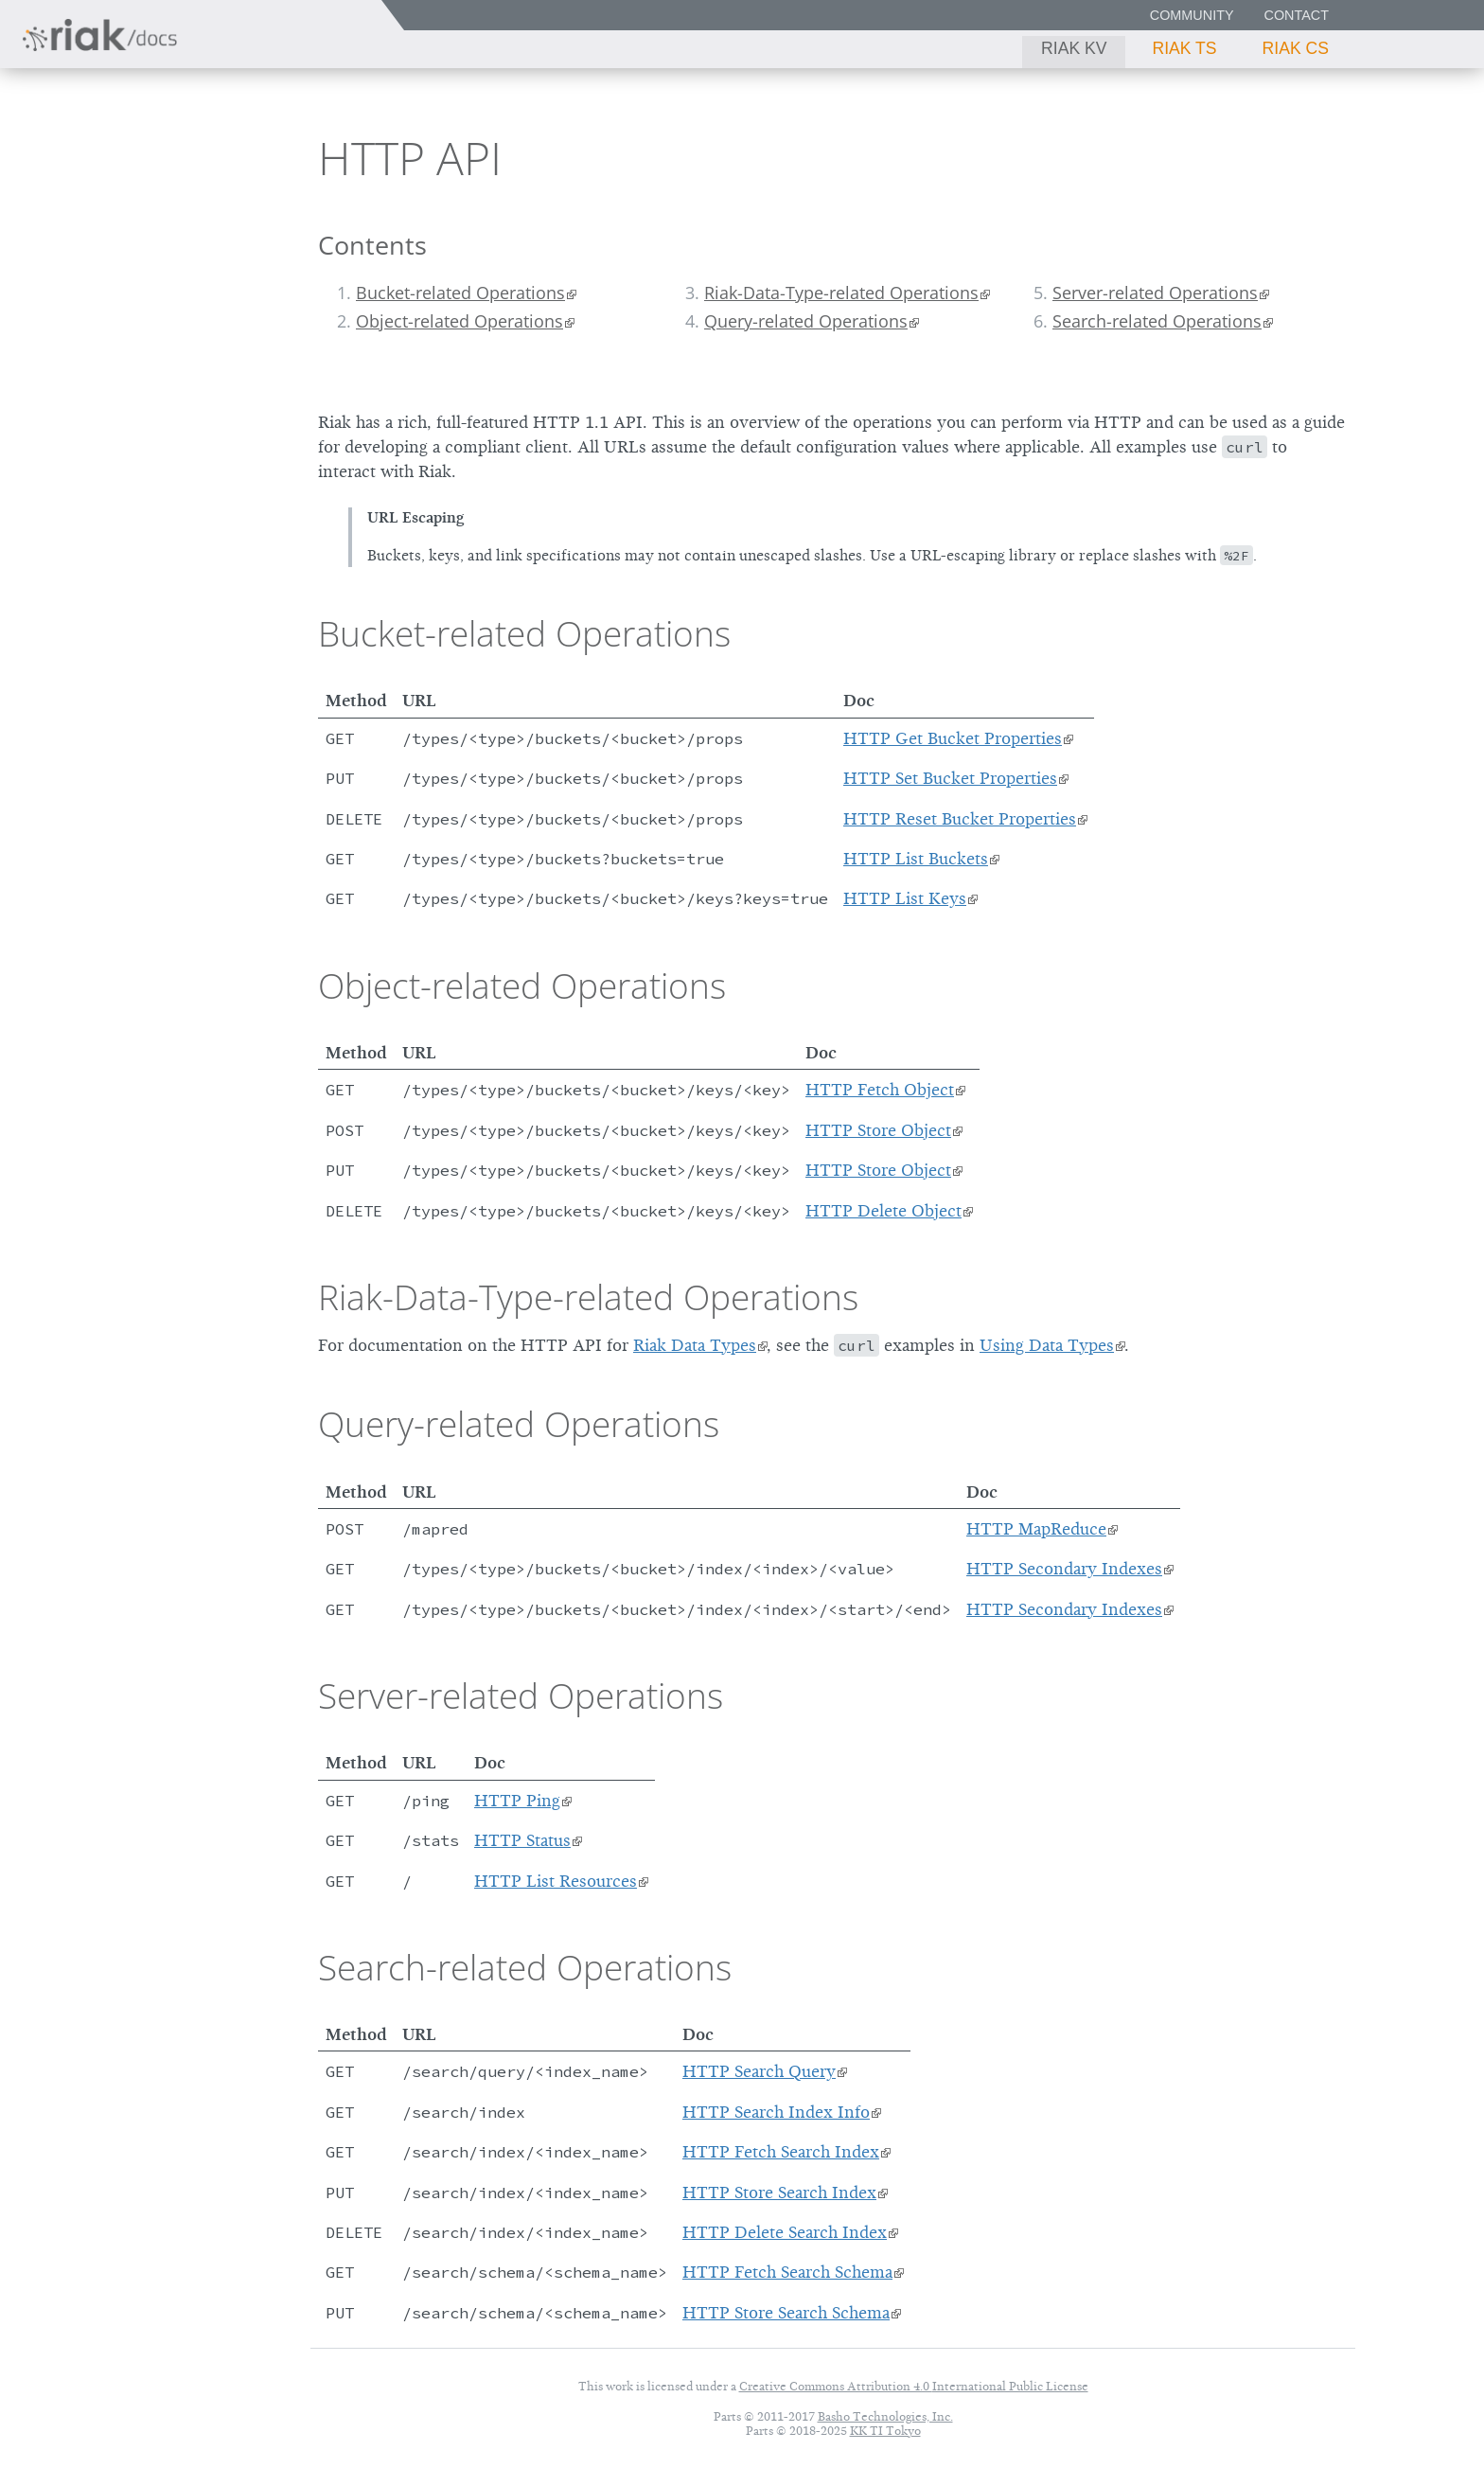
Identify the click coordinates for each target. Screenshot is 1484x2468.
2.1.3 (193, 157)
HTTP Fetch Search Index (780, 2151)
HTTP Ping (517, 1800)
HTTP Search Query (759, 2071)
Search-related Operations (1157, 321)
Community (1192, 15)
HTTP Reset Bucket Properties (959, 818)
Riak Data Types (694, 1345)
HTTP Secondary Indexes (1064, 1568)
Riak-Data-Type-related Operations (841, 292)
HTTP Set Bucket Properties (950, 778)
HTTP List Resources (555, 1881)
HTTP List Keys (904, 898)
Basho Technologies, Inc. (885, 2416)
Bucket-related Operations (460, 292)
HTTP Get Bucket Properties (952, 738)
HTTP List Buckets (915, 858)
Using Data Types (1047, 1345)
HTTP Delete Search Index (784, 2232)
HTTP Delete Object (883, 1210)
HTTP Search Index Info (776, 2112)
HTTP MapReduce (1036, 1528)
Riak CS (1296, 48)
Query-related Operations (806, 321)
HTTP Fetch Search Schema (787, 2272)
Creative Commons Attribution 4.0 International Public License (913, 2386)
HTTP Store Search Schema (786, 2312)
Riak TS (1184, 48)
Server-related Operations (1155, 292)
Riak (80, 154)
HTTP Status (522, 1840)
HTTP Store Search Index (779, 2192)
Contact (1296, 15)
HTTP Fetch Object (879, 1089)
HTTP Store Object (878, 1130)
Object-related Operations (459, 321)
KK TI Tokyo (885, 2431)
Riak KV (1073, 48)
